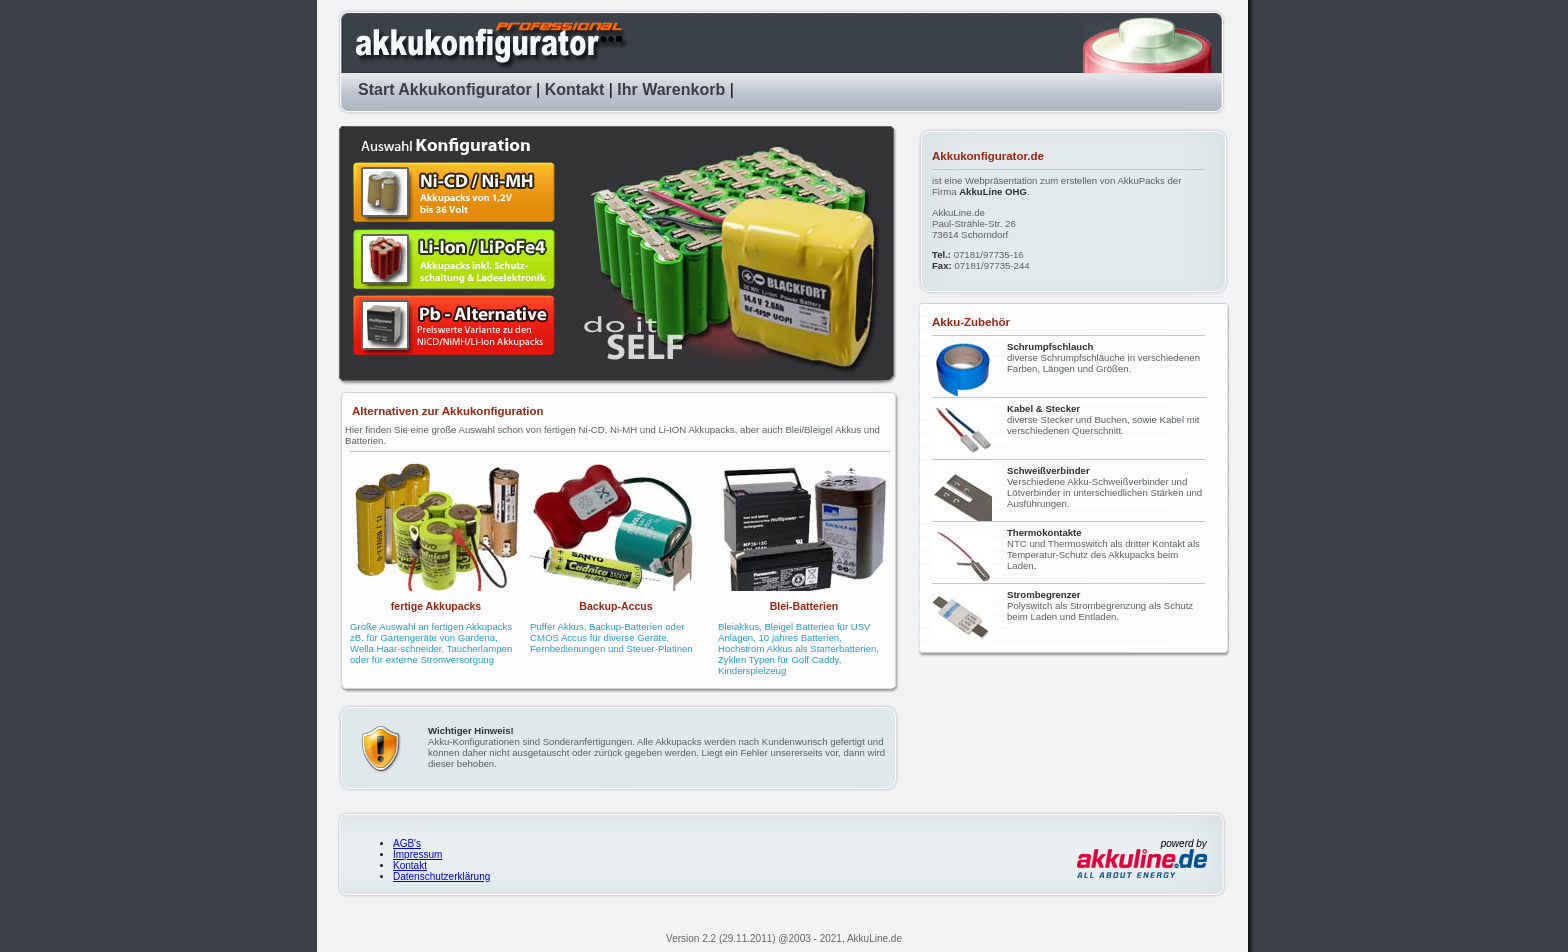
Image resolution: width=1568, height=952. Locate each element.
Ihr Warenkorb (671, 89)
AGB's (407, 843)
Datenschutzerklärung (441, 876)
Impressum (417, 854)
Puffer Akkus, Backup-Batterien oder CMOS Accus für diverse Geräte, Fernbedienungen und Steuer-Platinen (611, 637)
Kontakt (575, 89)
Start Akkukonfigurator (445, 89)
